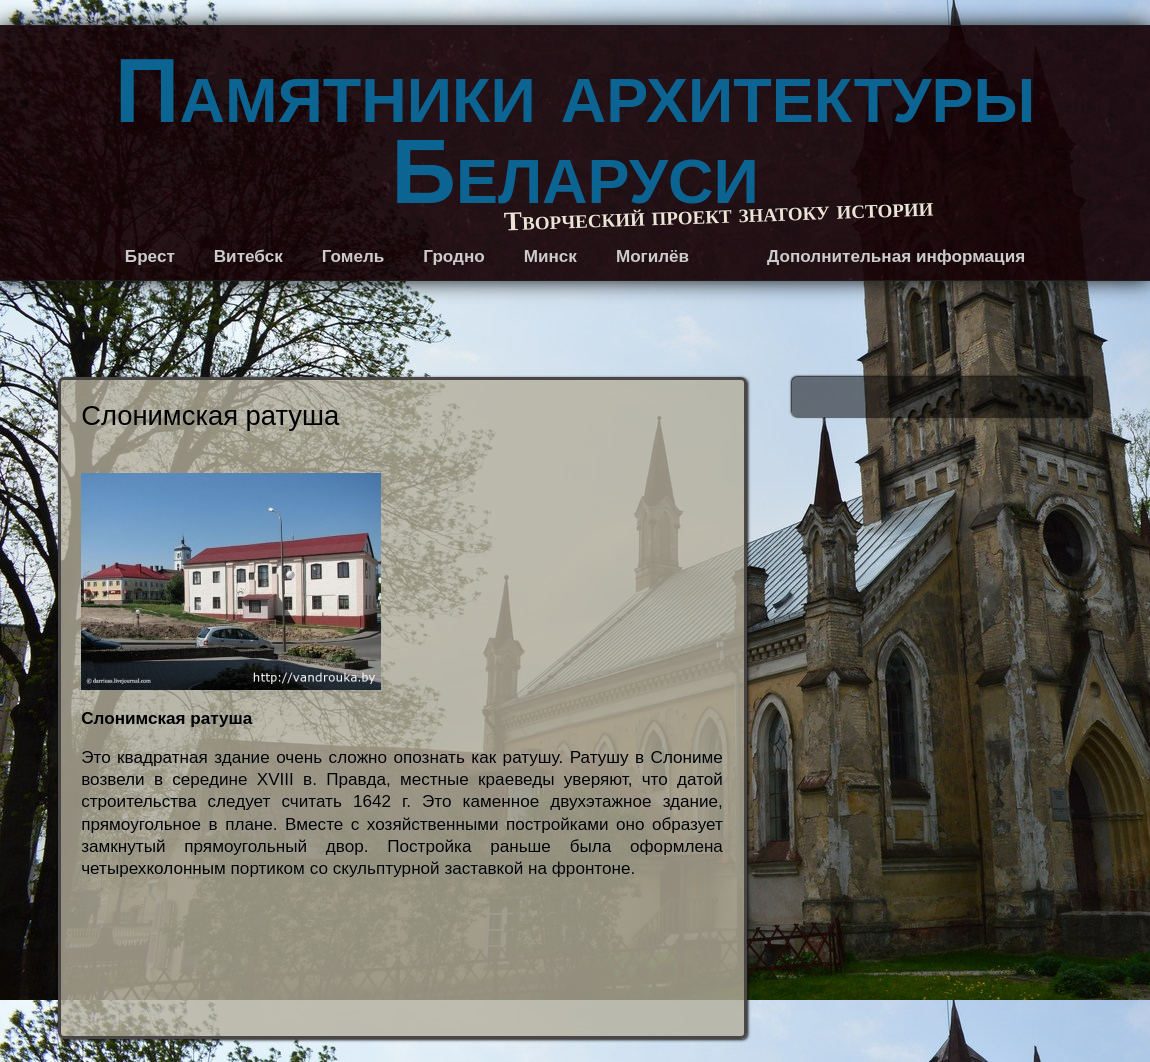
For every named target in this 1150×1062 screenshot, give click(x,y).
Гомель (353, 256)
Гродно (453, 256)
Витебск (248, 256)
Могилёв (652, 256)
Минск (550, 256)
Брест (150, 256)
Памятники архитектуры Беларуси (575, 131)
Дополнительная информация (896, 256)
